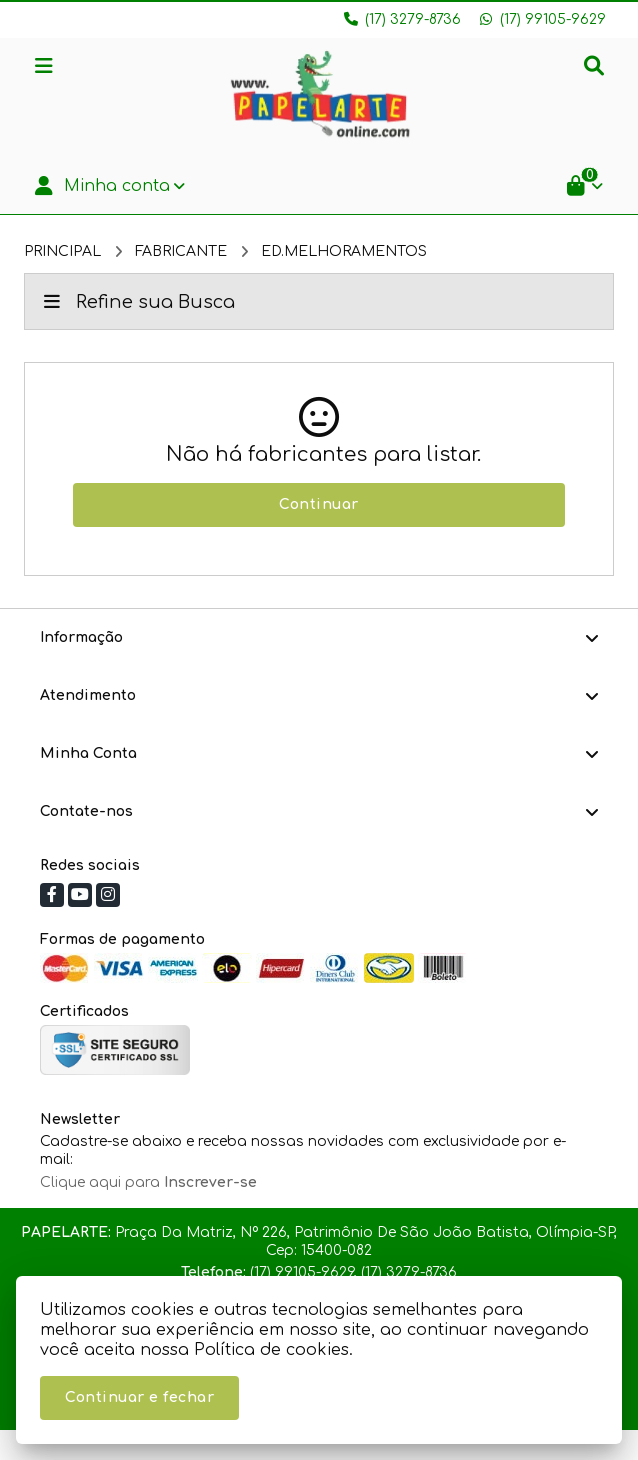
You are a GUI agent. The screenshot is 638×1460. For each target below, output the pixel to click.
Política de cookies (271, 1350)
